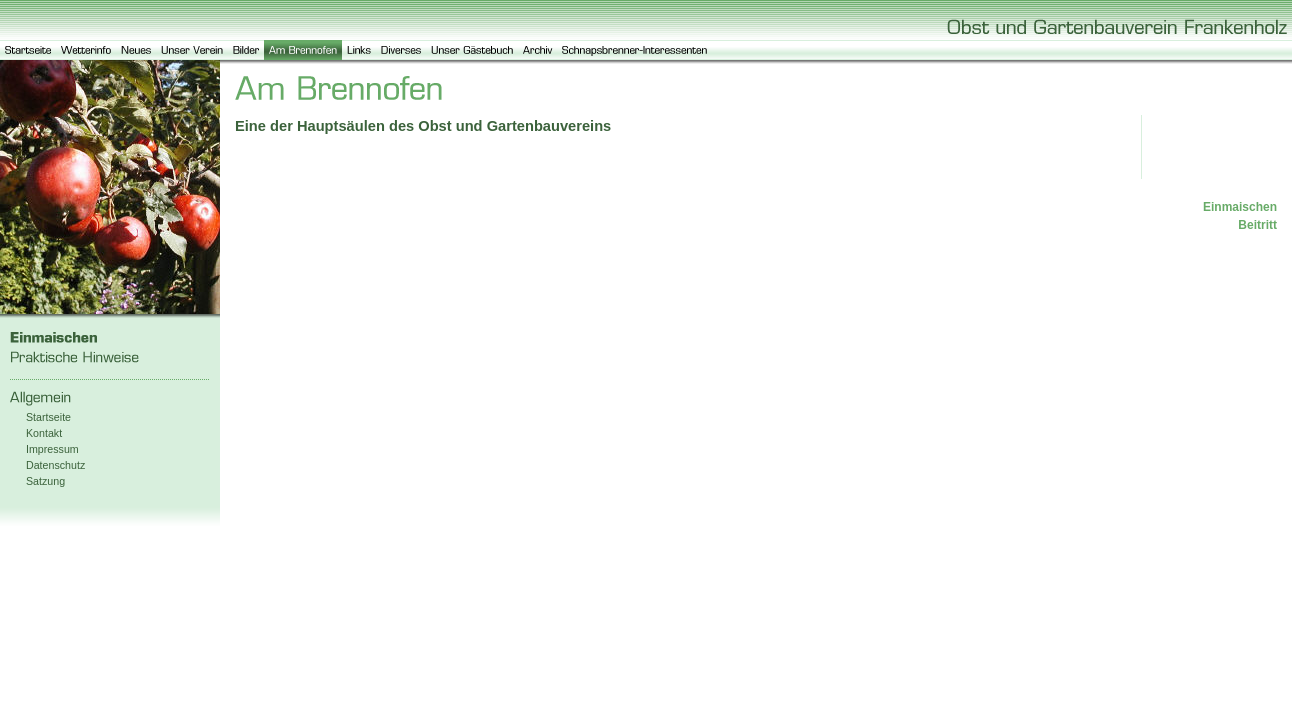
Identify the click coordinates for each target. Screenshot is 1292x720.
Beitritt (1257, 225)
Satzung (45, 481)
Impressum (52, 449)
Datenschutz (55, 465)
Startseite (48, 417)
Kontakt (44, 433)
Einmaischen (1240, 207)
